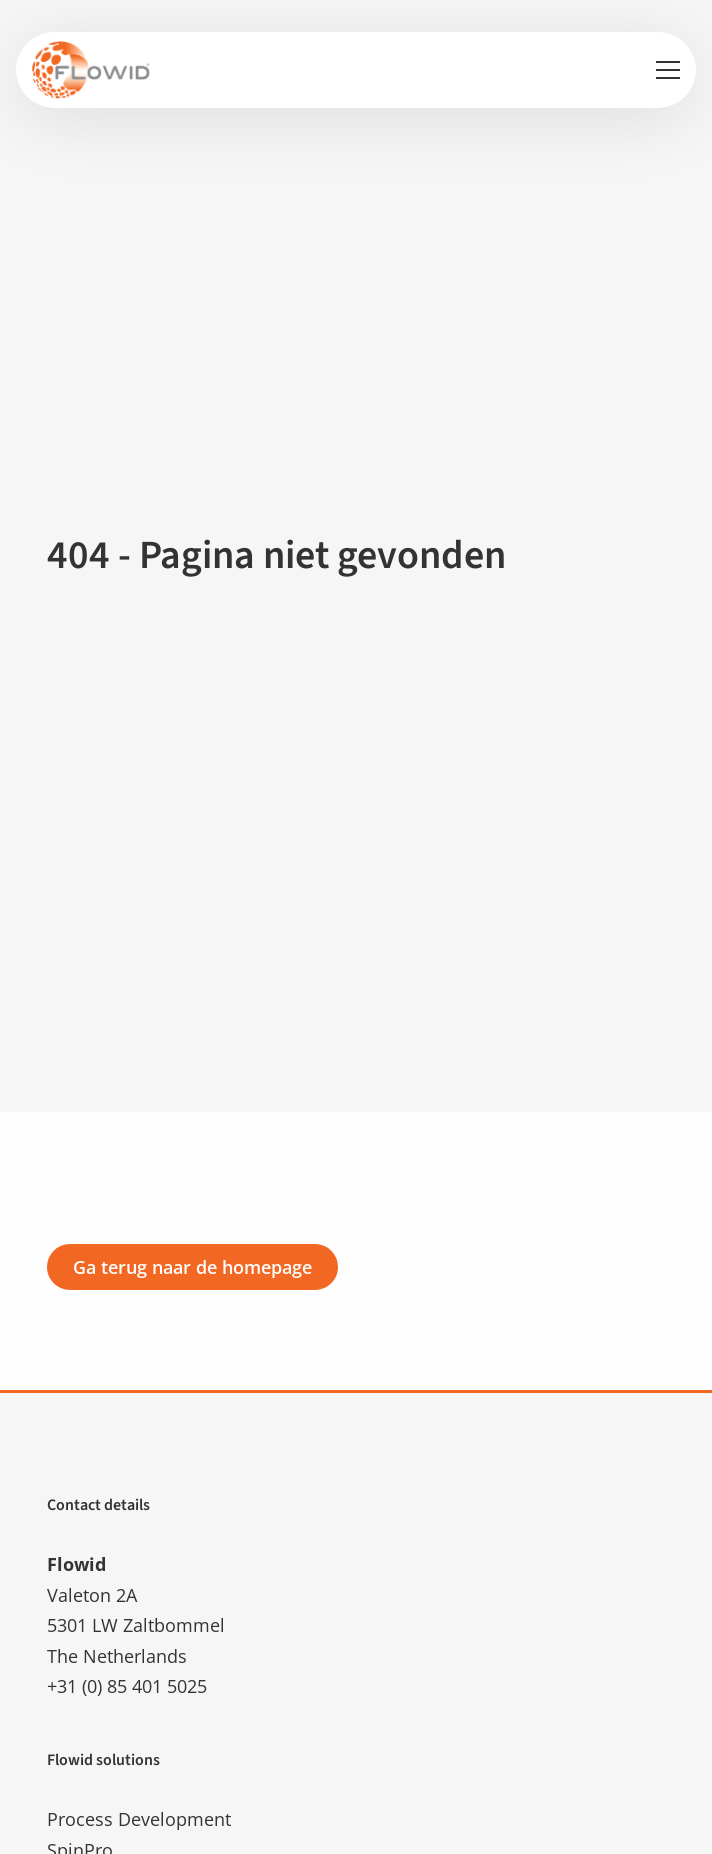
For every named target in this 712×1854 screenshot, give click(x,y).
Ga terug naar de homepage (192, 1267)
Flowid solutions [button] (103, 1760)
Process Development (139, 1819)
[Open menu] (660, 70)
